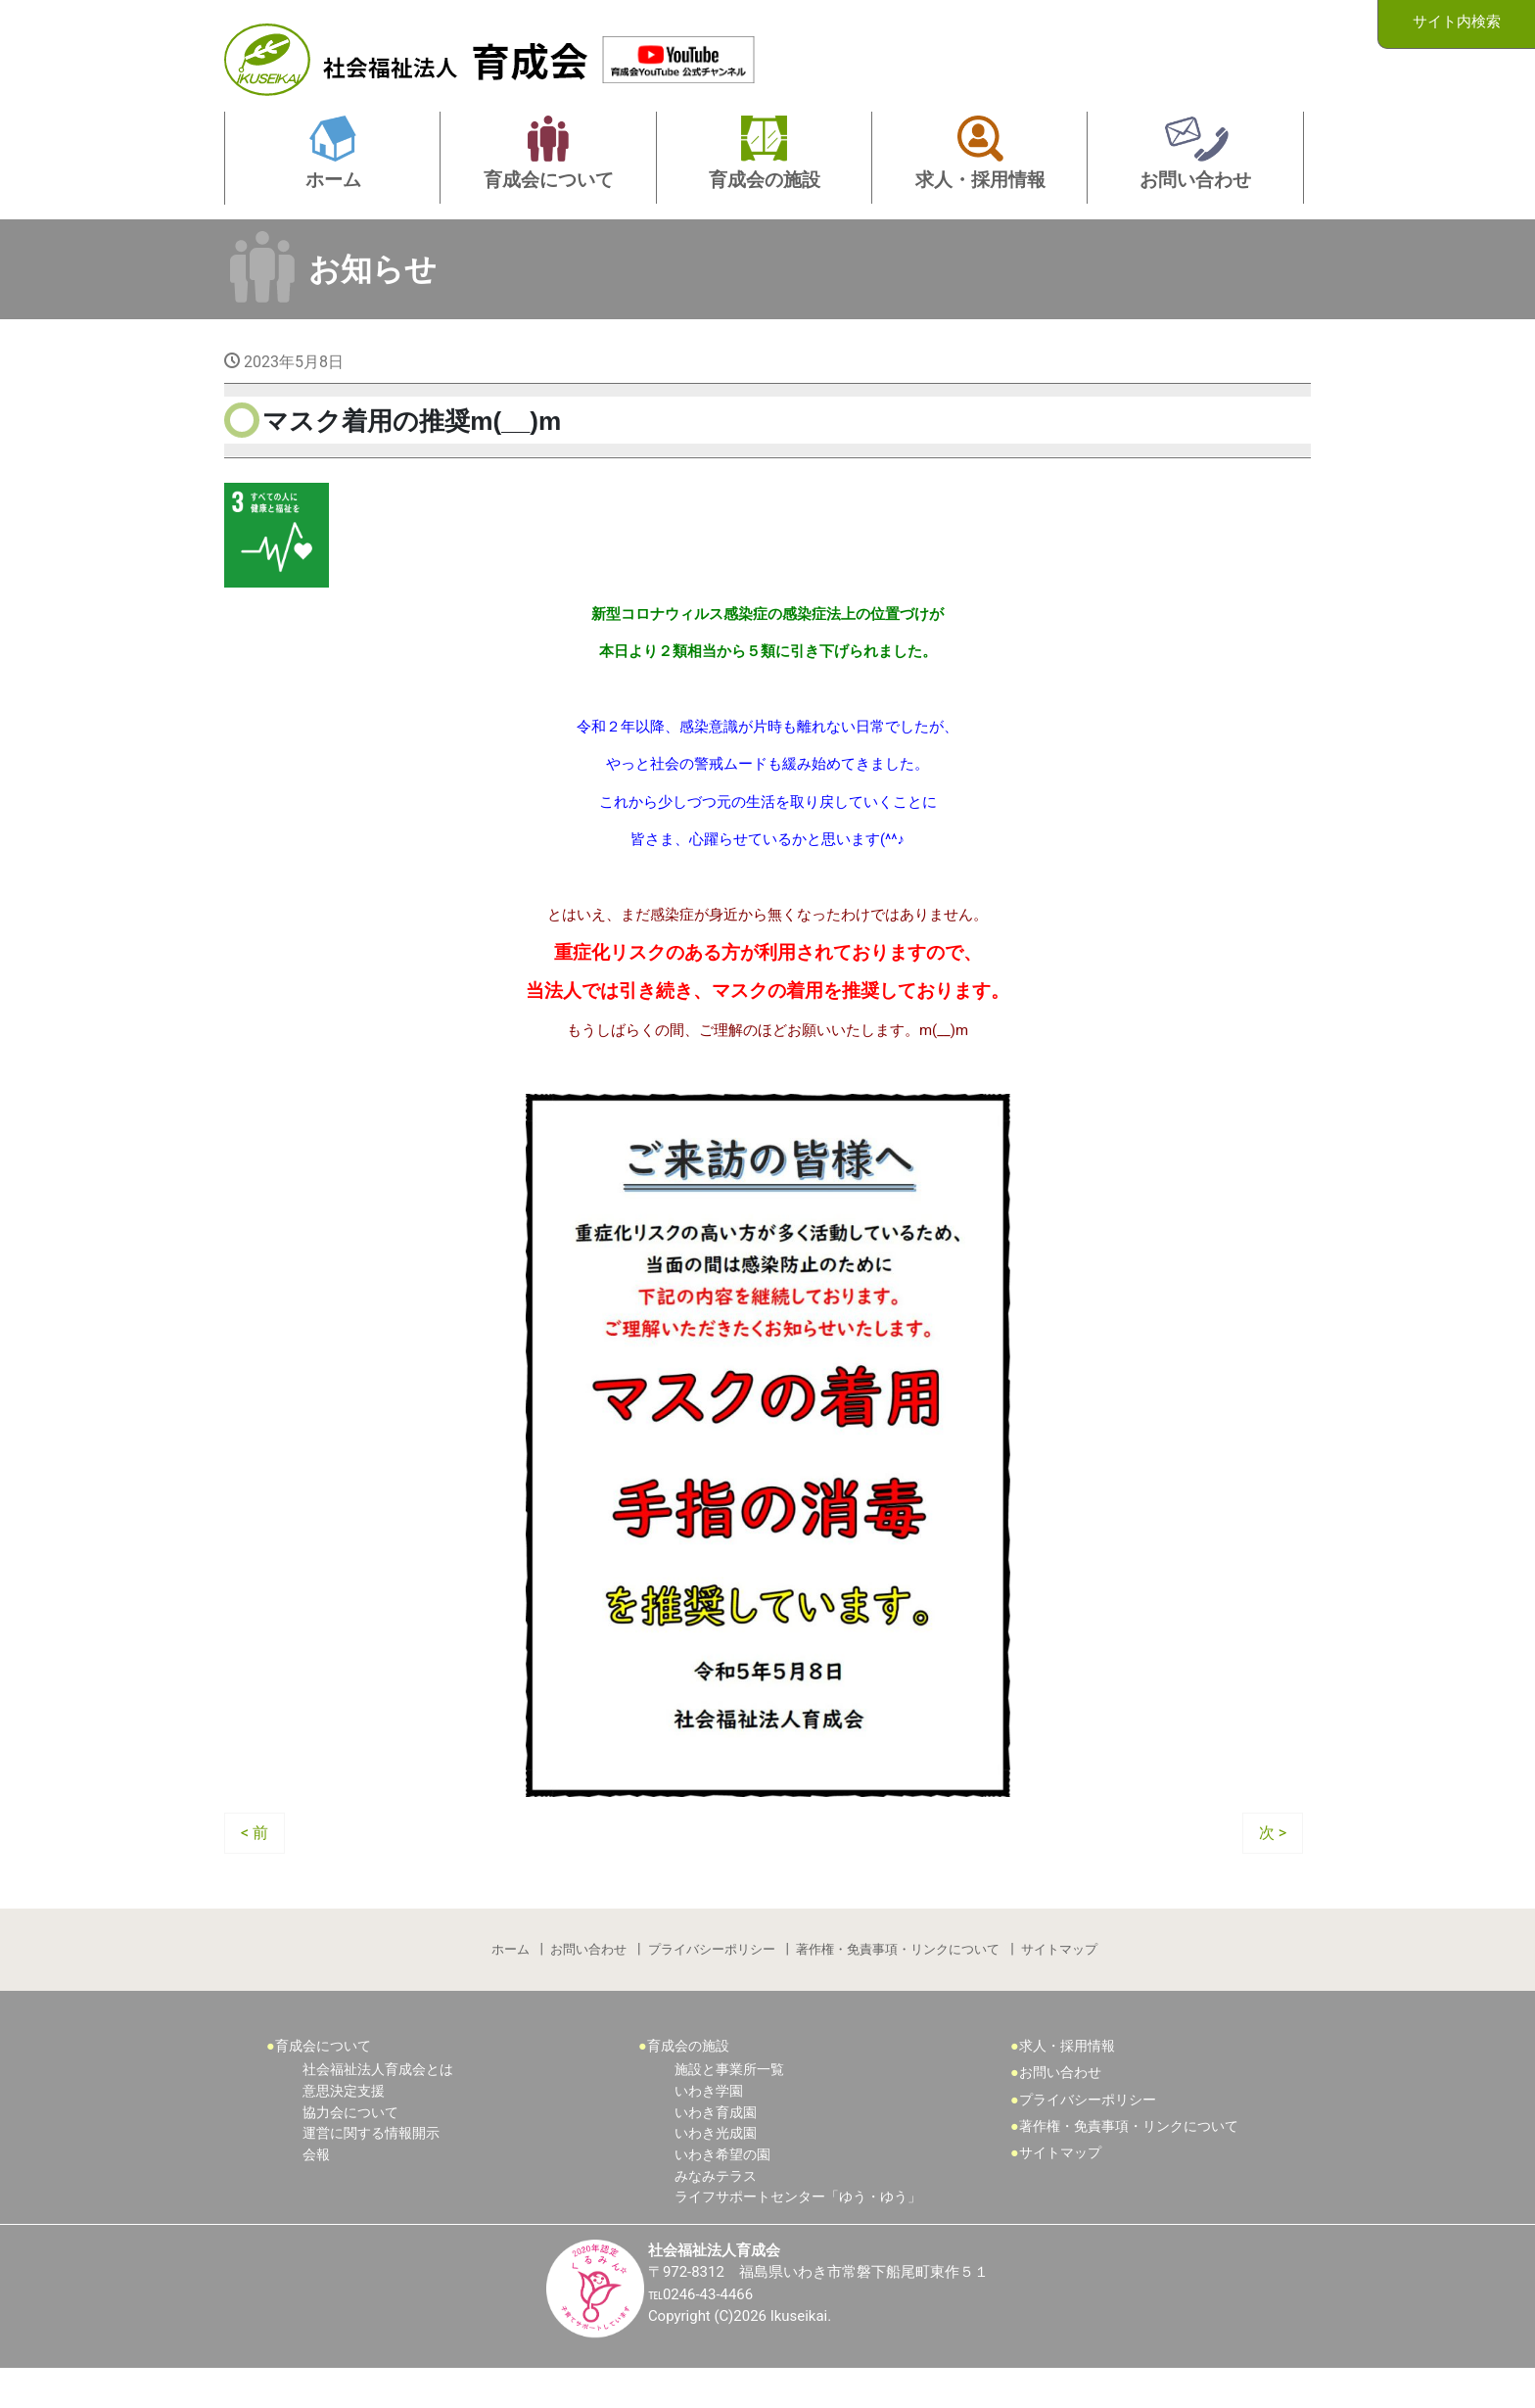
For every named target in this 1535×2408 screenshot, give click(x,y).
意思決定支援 (343, 2128)
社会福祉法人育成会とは (377, 2108)
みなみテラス (715, 2213)
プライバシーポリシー (711, 1982)
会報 (316, 2192)
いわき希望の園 (722, 2192)
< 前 (254, 1863)
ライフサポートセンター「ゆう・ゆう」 (797, 2234)
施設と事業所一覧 (729, 2108)
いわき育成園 (715, 2150)
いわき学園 (708, 2128)
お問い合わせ (587, 1982)
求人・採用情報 (1067, 2083)
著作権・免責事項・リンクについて (899, 1982)
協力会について (350, 2150)
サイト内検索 (1457, 23)
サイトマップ (1062, 1982)
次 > (1272, 1863)
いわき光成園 (715, 2170)
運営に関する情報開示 (371, 2170)
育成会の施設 (688, 2083)
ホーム (507, 1982)
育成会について (323, 2083)
